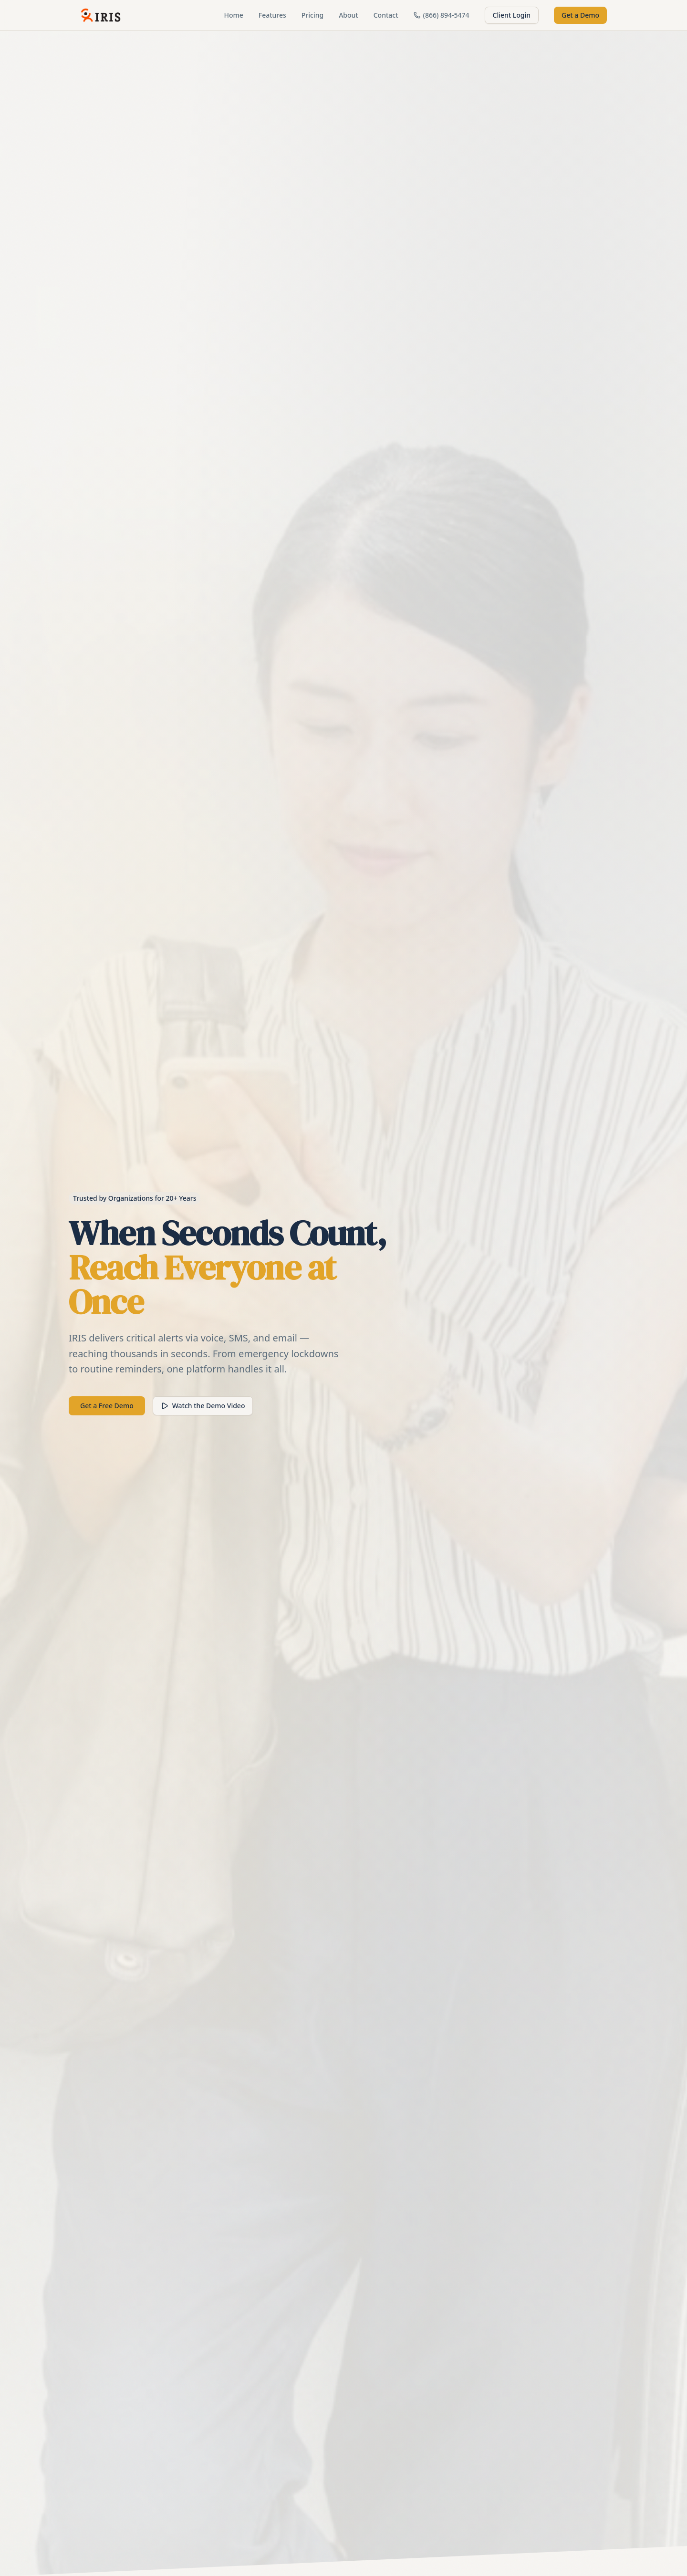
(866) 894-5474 (441, 15)
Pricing (312, 15)
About (348, 15)
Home (233, 15)
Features (272, 15)
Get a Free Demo (107, 1405)
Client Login (512, 15)
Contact (386, 15)
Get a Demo (580, 15)
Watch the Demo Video (203, 1405)
